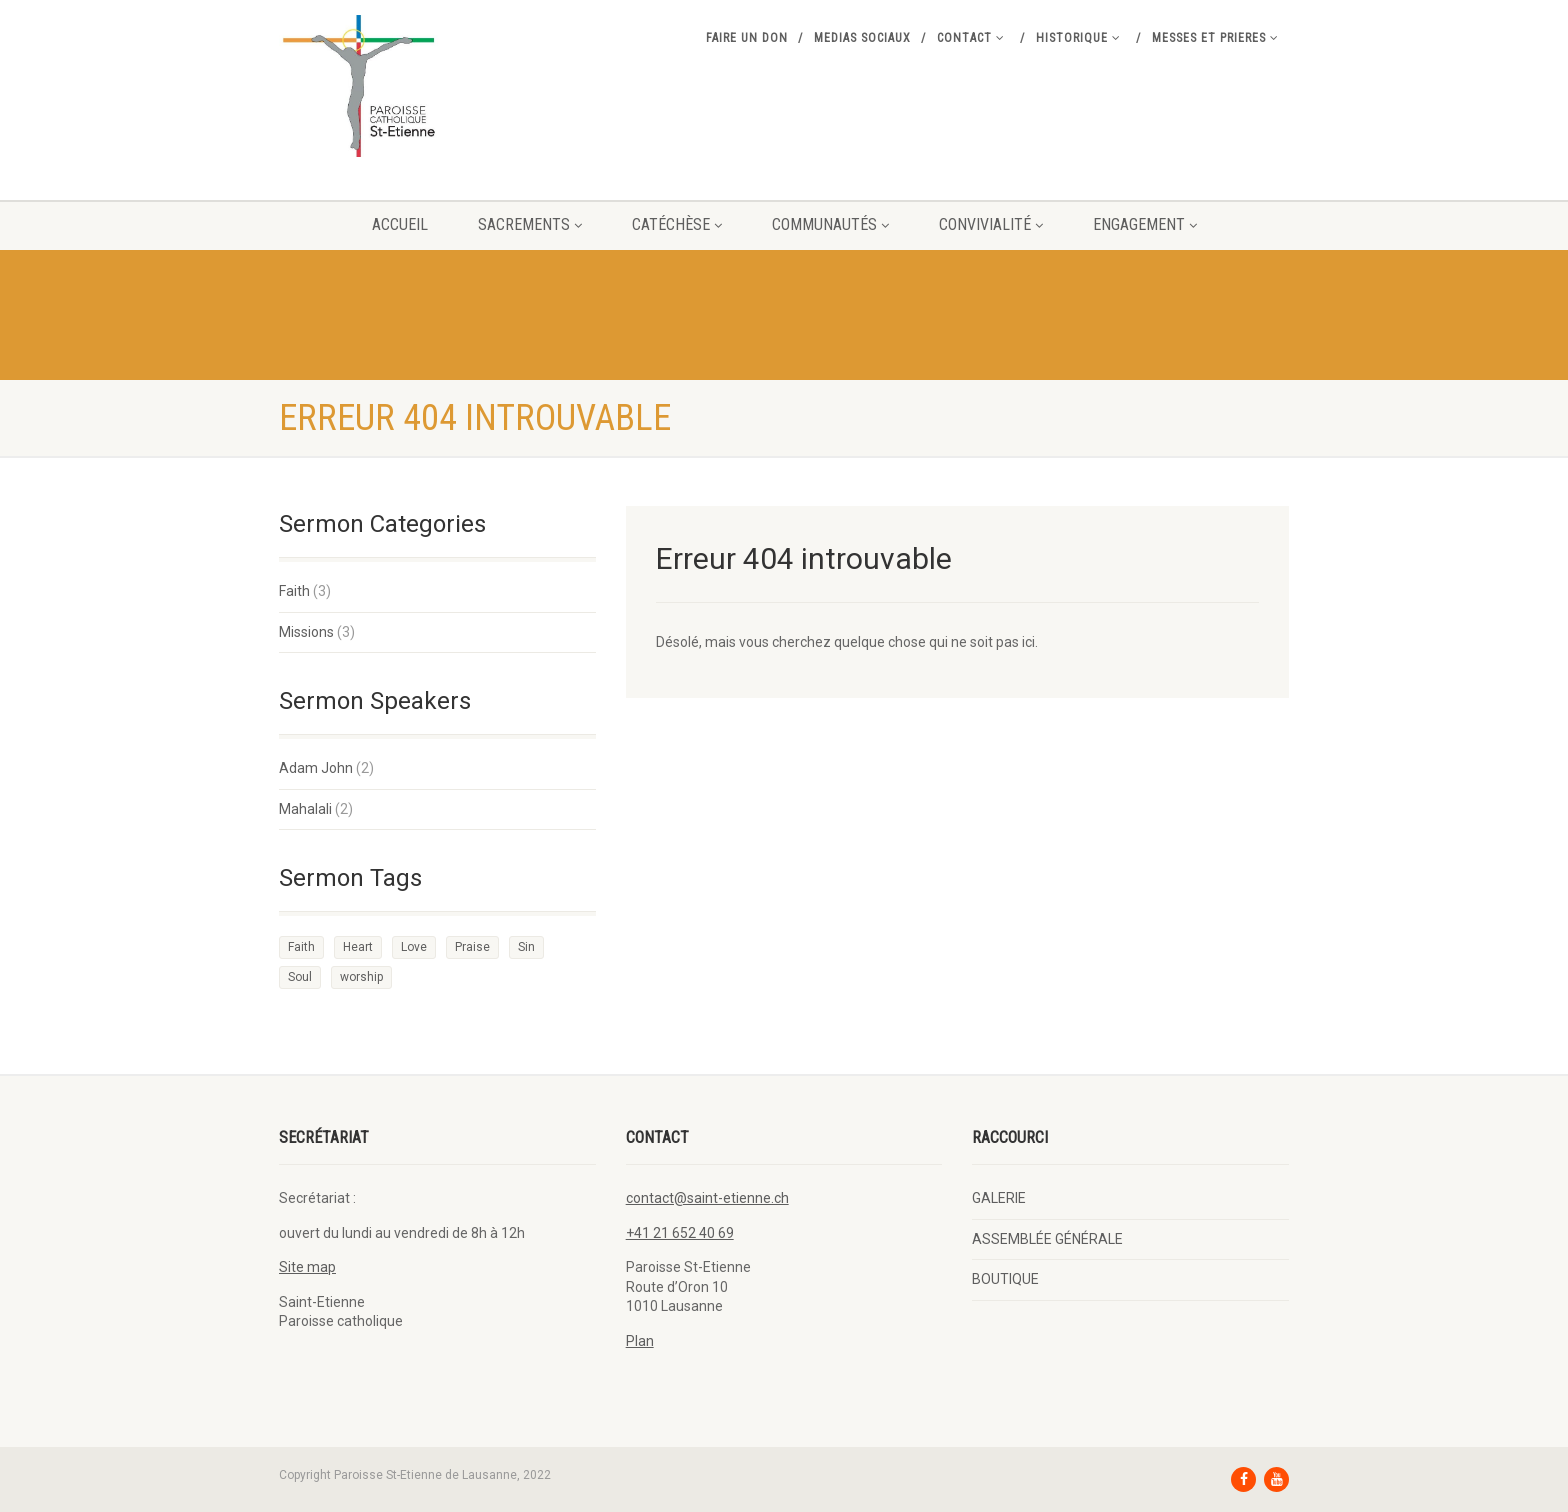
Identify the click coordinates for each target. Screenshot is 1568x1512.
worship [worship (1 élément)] (361, 977)
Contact (971, 38)
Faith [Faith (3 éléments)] (301, 947)
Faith (294, 591)
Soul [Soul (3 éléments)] (300, 977)
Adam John (316, 768)
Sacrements (530, 224)
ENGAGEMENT (1145, 224)
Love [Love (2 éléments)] (414, 947)
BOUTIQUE (1005, 1279)
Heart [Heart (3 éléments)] (358, 947)
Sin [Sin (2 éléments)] (526, 947)
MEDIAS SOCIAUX (862, 38)
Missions (306, 632)
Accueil (400, 224)
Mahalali (305, 809)
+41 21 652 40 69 (680, 1233)
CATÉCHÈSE (677, 224)
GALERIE (999, 1198)
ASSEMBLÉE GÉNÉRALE (1047, 1239)
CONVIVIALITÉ (991, 224)
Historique (1078, 38)
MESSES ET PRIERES (1215, 38)
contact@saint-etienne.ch (707, 1198)
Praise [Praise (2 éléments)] (472, 947)
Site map (307, 1267)
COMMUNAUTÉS (830, 224)
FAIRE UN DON (747, 38)
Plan (640, 1341)
